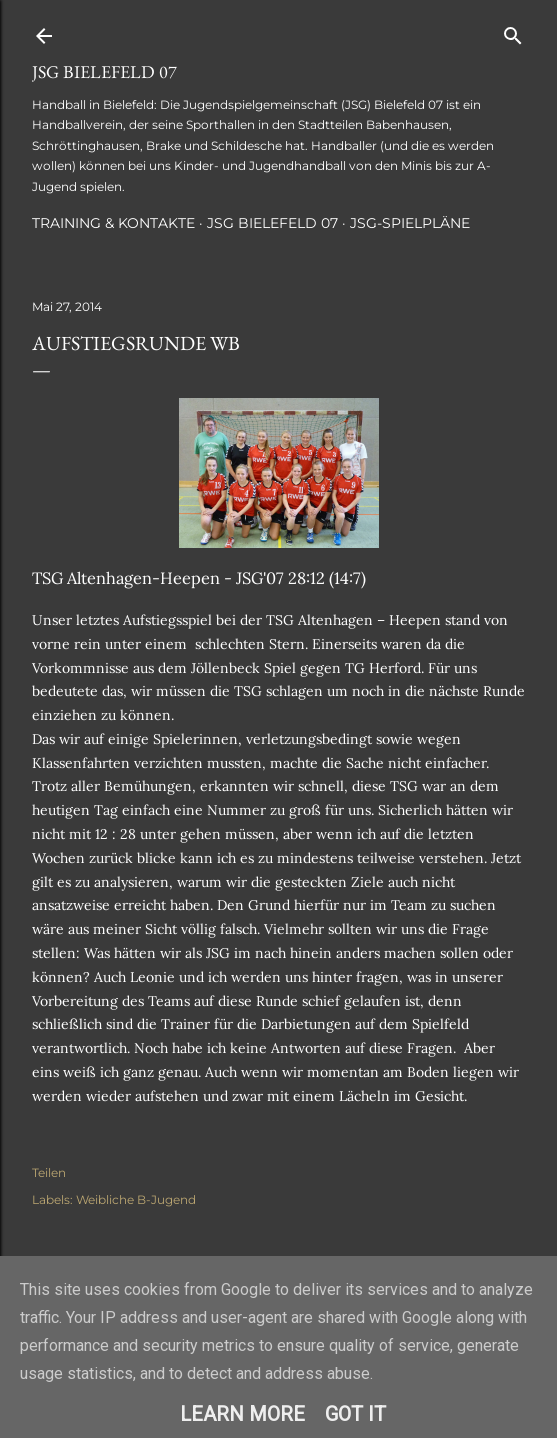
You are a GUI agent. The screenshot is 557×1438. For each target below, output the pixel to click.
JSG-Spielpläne (410, 223)
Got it (355, 1414)
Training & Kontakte (113, 223)
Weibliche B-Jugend (136, 1199)
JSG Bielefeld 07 (104, 71)
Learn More (242, 1414)
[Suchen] (513, 31)
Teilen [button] (49, 1172)
